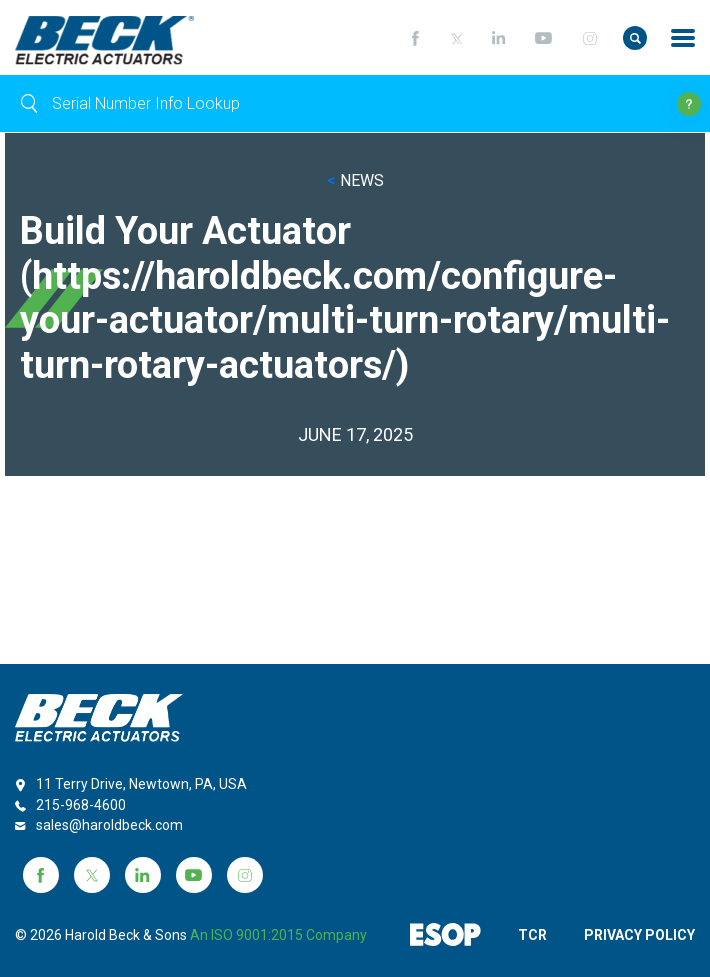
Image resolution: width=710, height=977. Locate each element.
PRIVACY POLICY (639, 935)
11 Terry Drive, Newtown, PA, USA (141, 784)
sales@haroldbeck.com (109, 825)
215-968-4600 (81, 805)
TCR (532, 935)
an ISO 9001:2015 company (278, 935)
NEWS (355, 180)
